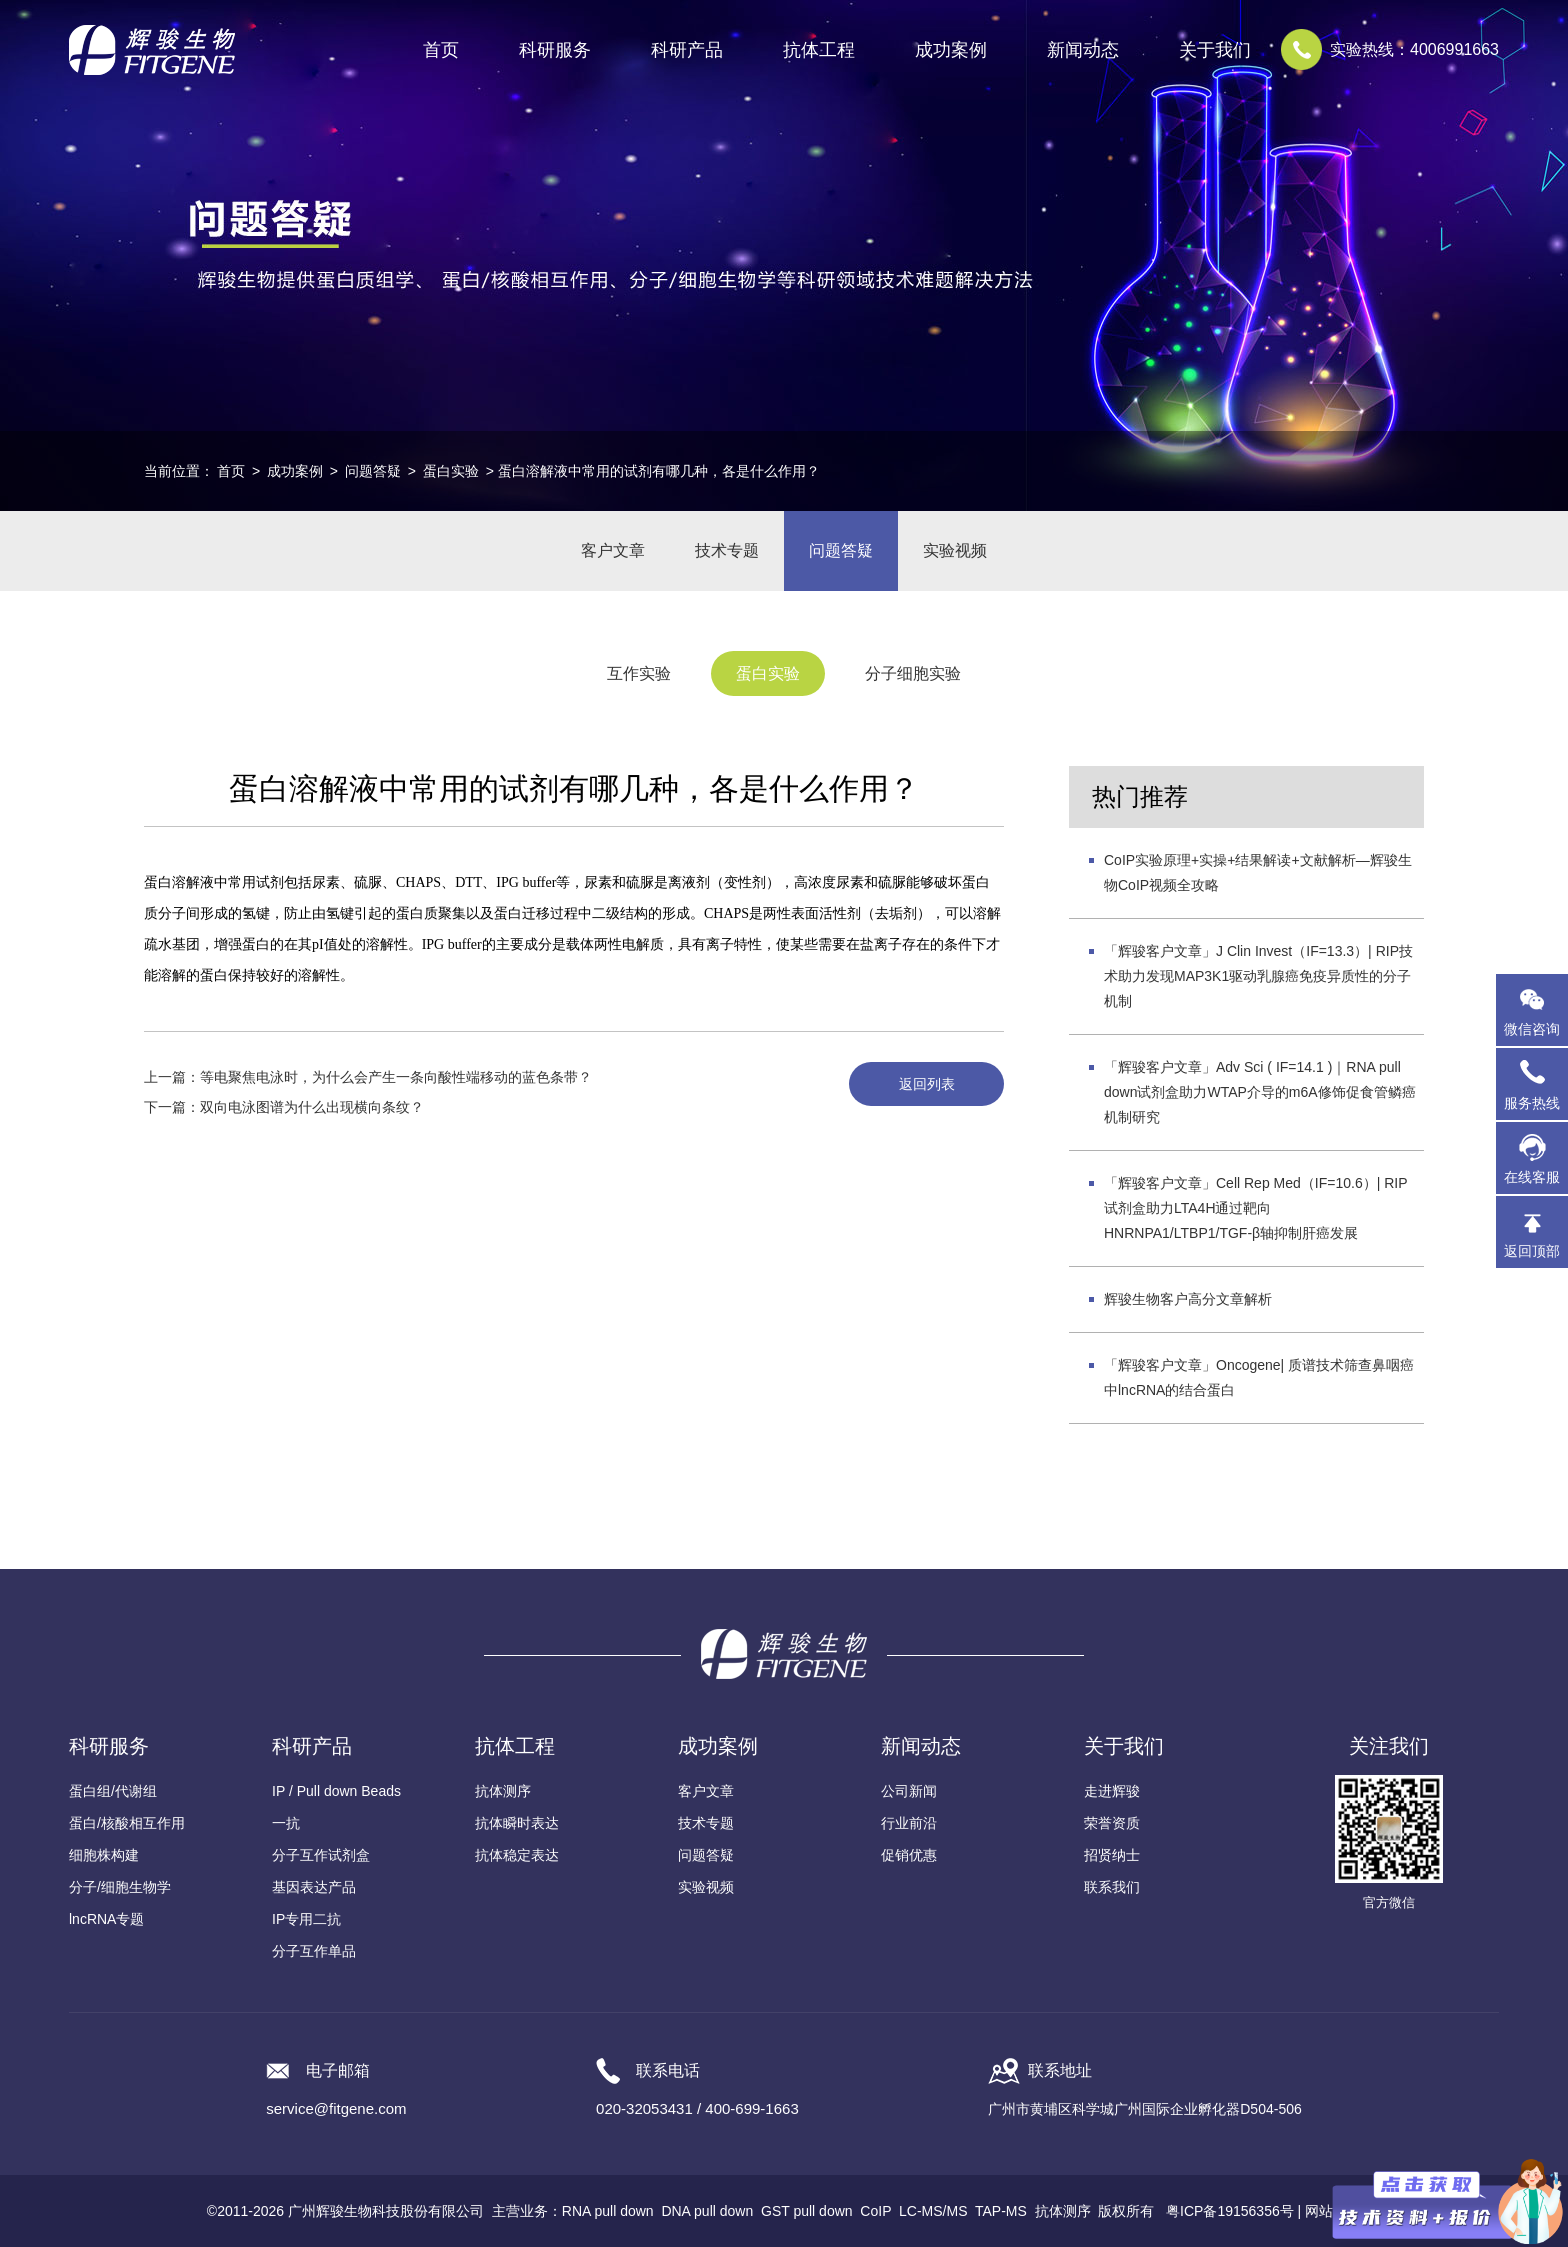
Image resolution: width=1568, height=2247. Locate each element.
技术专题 (727, 550)
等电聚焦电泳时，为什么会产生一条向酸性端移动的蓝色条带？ (396, 1077)
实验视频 (955, 550)
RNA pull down (608, 2211)
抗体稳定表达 (517, 1855)
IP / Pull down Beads (336, 1791)
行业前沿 (909, 1823)
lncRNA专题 (106, 1919)
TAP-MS (1001, 2211)
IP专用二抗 (306, 1919)
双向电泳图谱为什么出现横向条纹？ (312, 1107)
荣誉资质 (1112, 1823)
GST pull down (807, 2211)
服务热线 (1536, 1084)
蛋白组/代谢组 (113, 1791)
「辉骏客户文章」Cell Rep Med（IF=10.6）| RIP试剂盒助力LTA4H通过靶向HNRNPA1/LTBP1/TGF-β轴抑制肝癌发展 (1256, 1208)
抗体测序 (503, 1791)
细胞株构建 (104, 1855)
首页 (441, 50)
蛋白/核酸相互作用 (127, 1823)
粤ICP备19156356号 (1230, 2211)
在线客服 (1532, 1177)
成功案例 (295, 471)
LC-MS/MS (933, 2211)
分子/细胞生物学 (120, 1887)
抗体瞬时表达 (517, 1823)
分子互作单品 (314, 1951)
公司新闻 (909, 1791)
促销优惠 (909, 1855)
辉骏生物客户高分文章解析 (1188, 1299)
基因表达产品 (314, 1887)
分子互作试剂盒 (321, 1855)
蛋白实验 (451, 471)
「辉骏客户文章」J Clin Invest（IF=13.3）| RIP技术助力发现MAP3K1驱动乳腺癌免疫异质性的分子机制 (1258, 976)
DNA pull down (707, 2211)
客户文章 (613, 550)
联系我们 (1112, 1887)
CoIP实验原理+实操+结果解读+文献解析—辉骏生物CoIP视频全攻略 (1258, 872)
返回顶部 (1532, 1251)
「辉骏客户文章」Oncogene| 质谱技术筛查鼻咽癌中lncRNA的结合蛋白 (1259, 1377)
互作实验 (639, 673)
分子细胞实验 (913, 673)
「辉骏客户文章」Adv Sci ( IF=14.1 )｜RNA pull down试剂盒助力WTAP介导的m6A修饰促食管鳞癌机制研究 (1260, 1092)
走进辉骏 (1112, 1791)
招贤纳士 (1112, 1855)
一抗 (286, 1823)
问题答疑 (373, 471)
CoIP (875, 2211)
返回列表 (927, 1084)
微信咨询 (1532, 1029)
